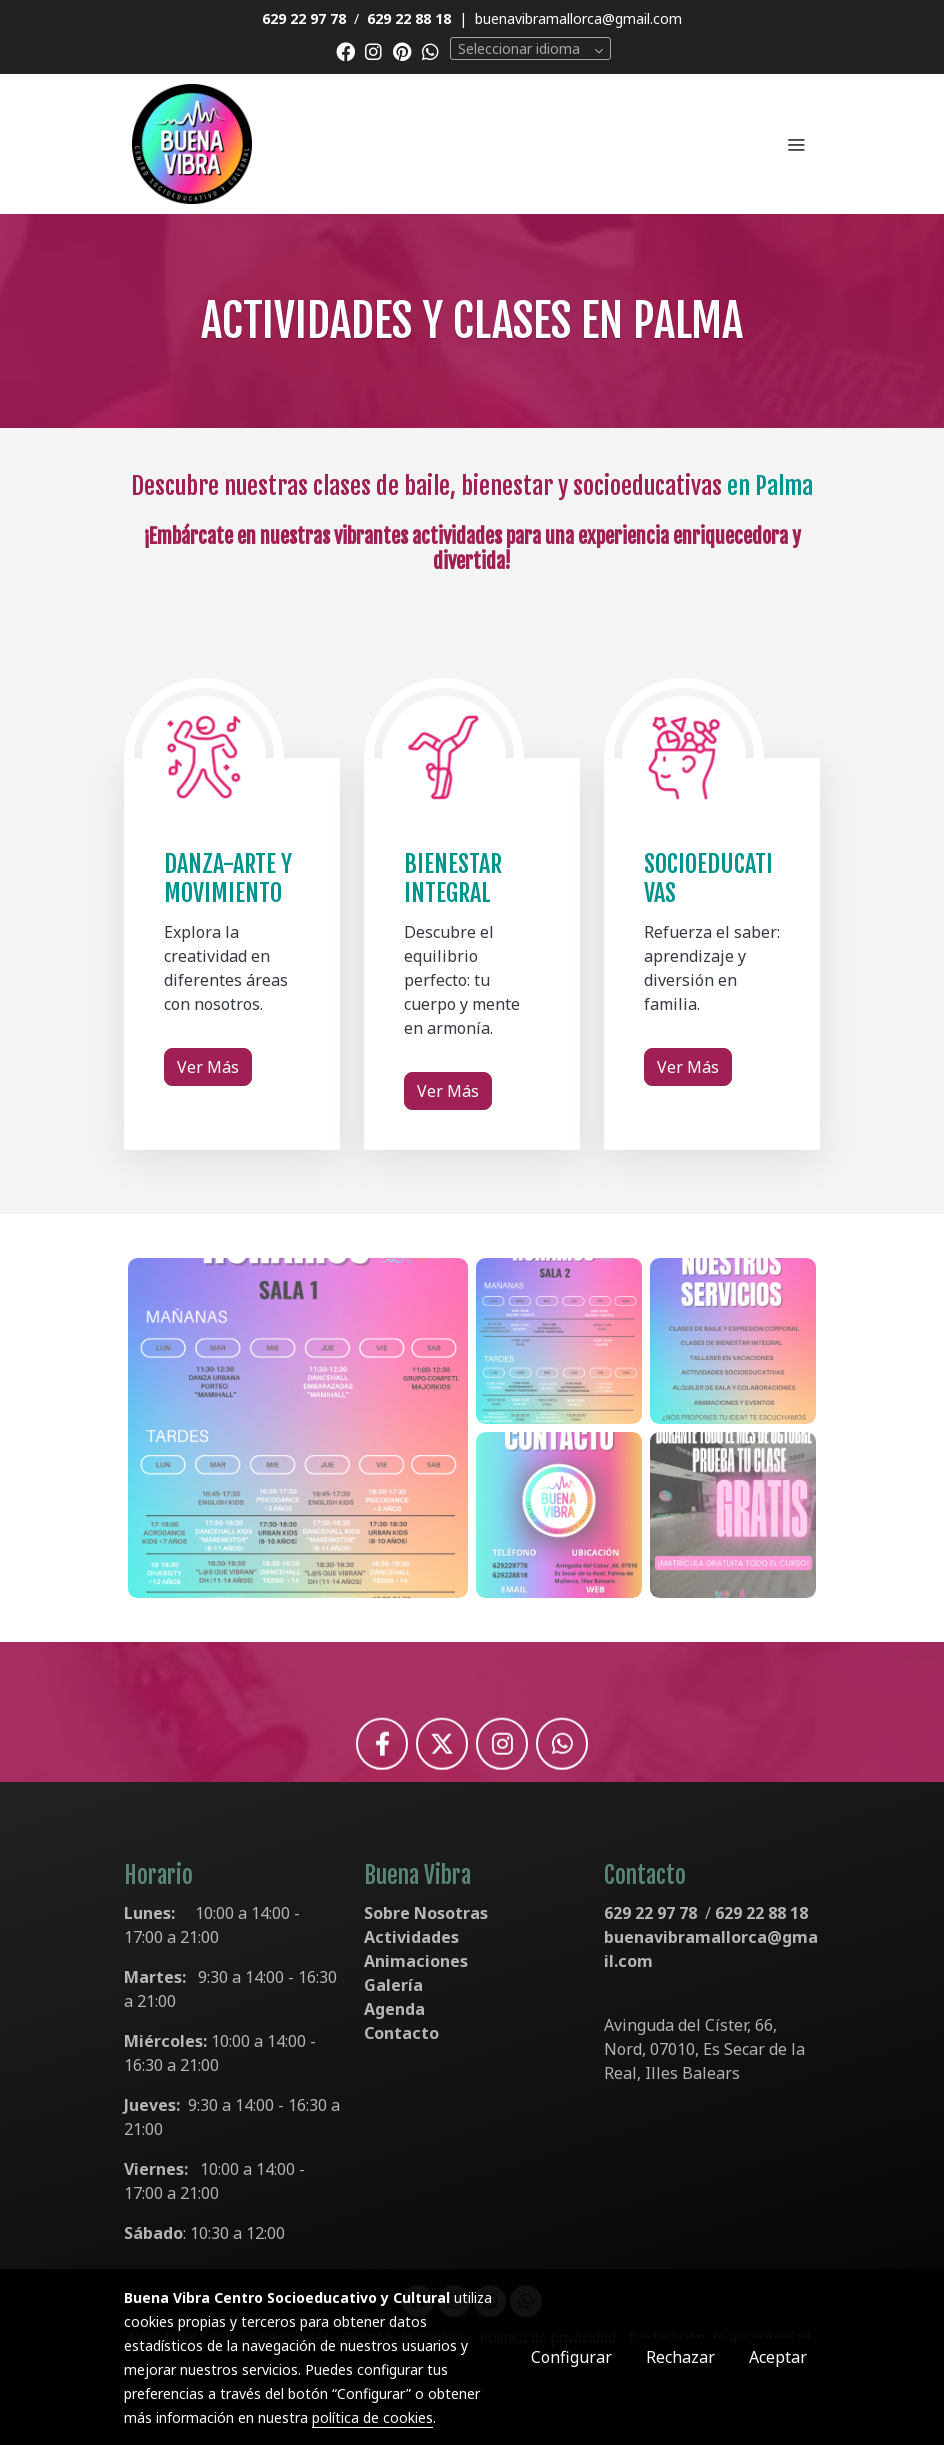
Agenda (394, 2009)
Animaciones (416, 1961)
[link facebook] (345, 50)
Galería (393, 1985)
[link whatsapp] (430, 50)
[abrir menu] (796, 144)
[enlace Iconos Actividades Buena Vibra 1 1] (444, 757)
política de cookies (372, 2417)
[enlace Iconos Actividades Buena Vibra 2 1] (684, 757)
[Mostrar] (298, 1428)
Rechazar (680, 2357)
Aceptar (778, 2357)
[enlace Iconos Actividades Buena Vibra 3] (204, 757)
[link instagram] (373, 50)
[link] (192, 144)
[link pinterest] (402, 50)
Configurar (571, 2357)
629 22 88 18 (761, 1913)
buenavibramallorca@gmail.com (578, 18)
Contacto (401, 2033)
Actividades (411, 1937)
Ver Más (208, 1067)
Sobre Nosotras (426, 1913)
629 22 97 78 (650, 1913)
